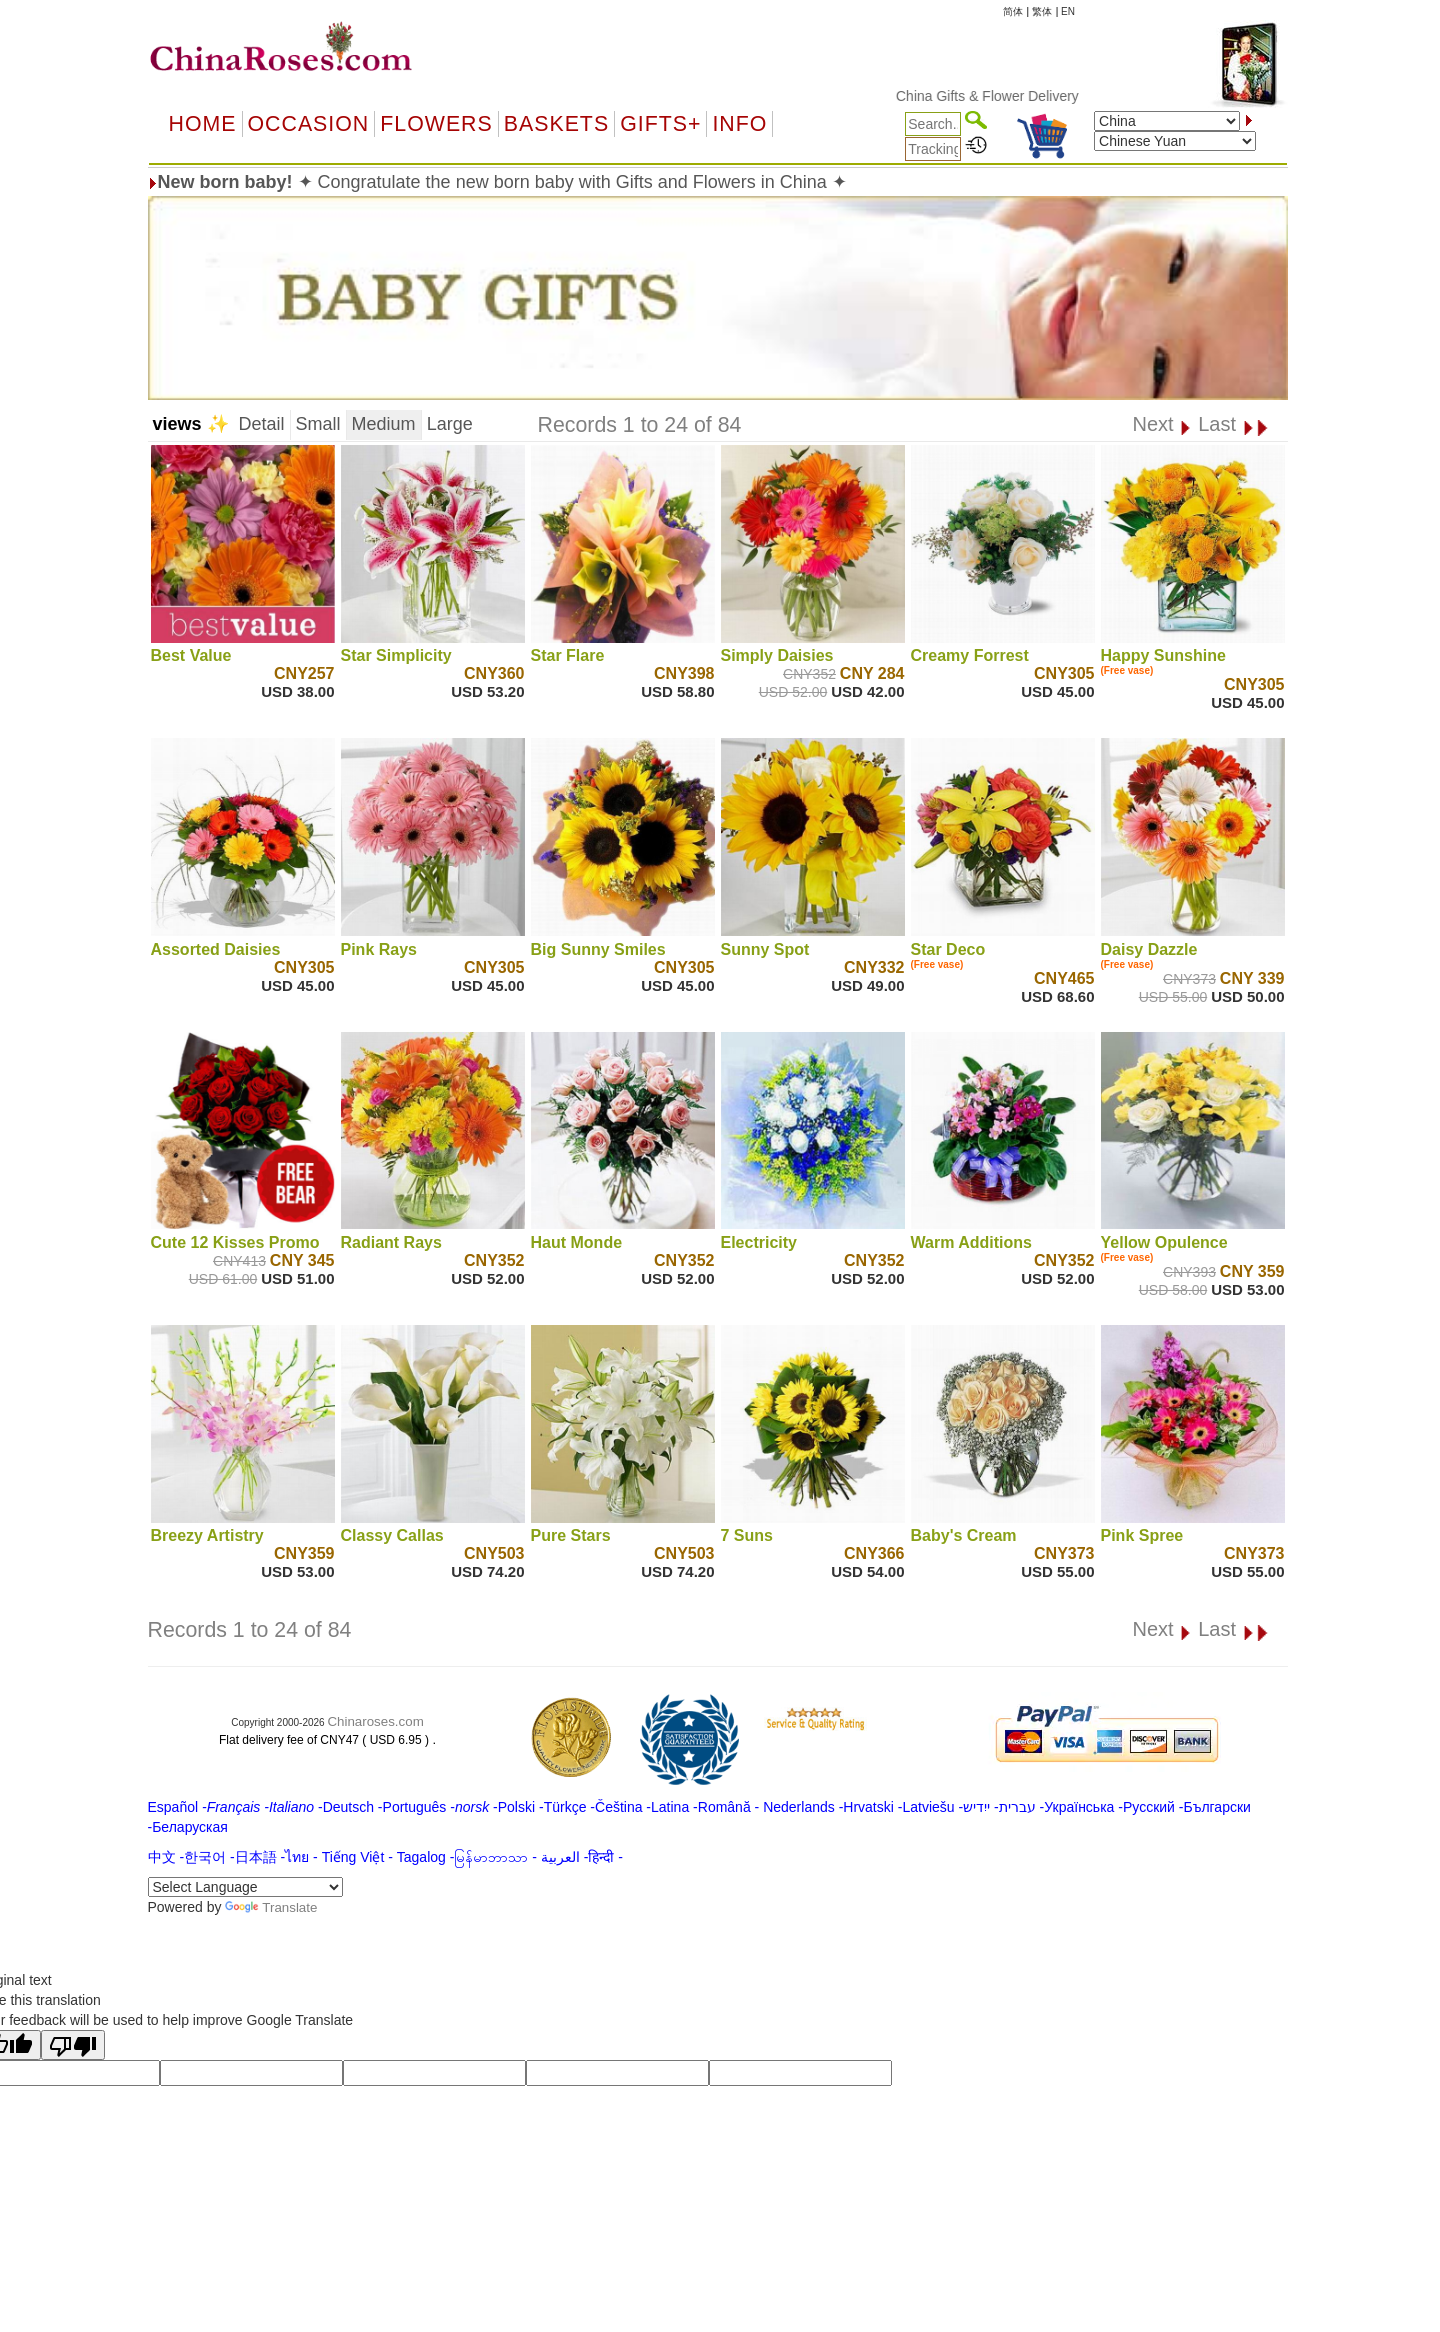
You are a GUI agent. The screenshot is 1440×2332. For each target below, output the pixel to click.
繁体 (1042, 11)
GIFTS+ (660, 124)
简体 (1013, 11)
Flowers (436, 124)
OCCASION (309, 124)
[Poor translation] (73, 2045)
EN (1068, 11)
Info (739, 124)
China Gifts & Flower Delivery (1033, 96)
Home (203, 124)
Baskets (556, 124)
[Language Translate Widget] (245, 1887)
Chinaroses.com (375, 1721)
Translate (271, 1907)
